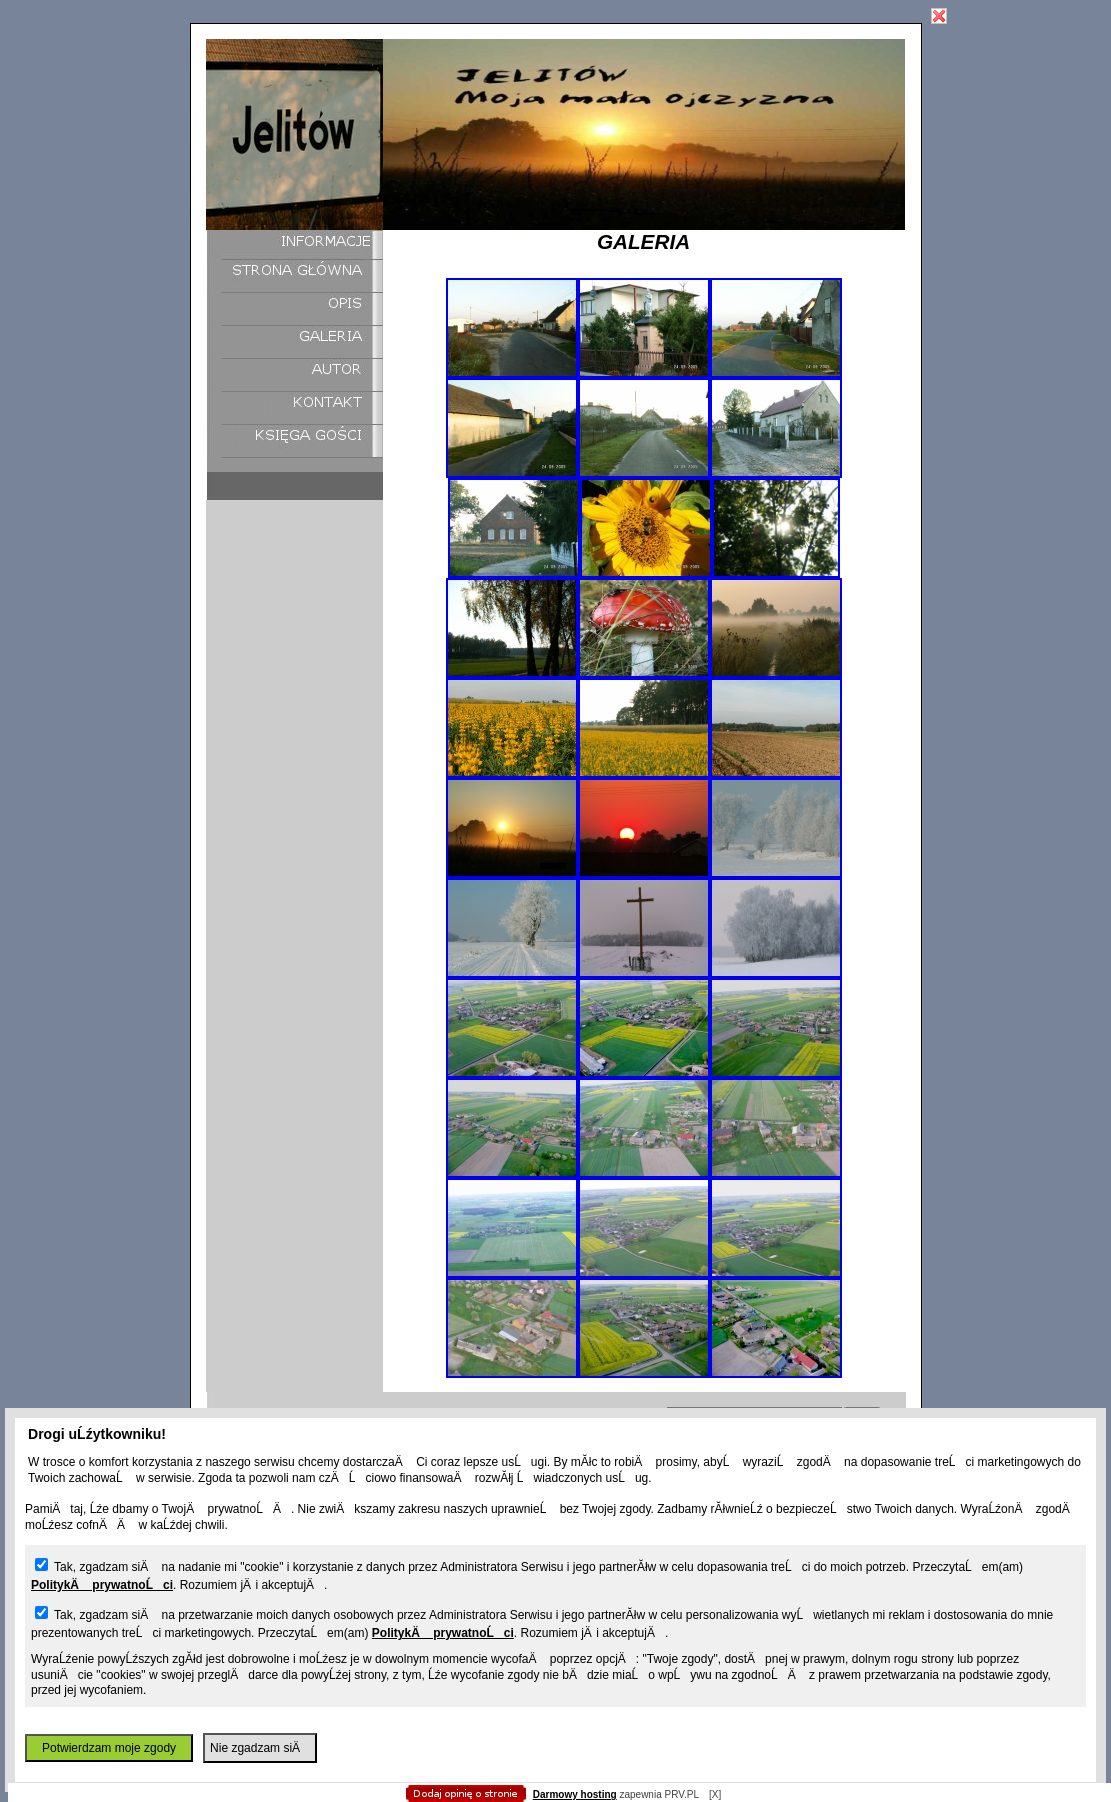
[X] (715, 1794)
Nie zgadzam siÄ (260, 1748)
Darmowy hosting (575, 1794)
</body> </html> (556, 100)
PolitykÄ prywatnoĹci (102, 1585)
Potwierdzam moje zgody (109, 1748)
